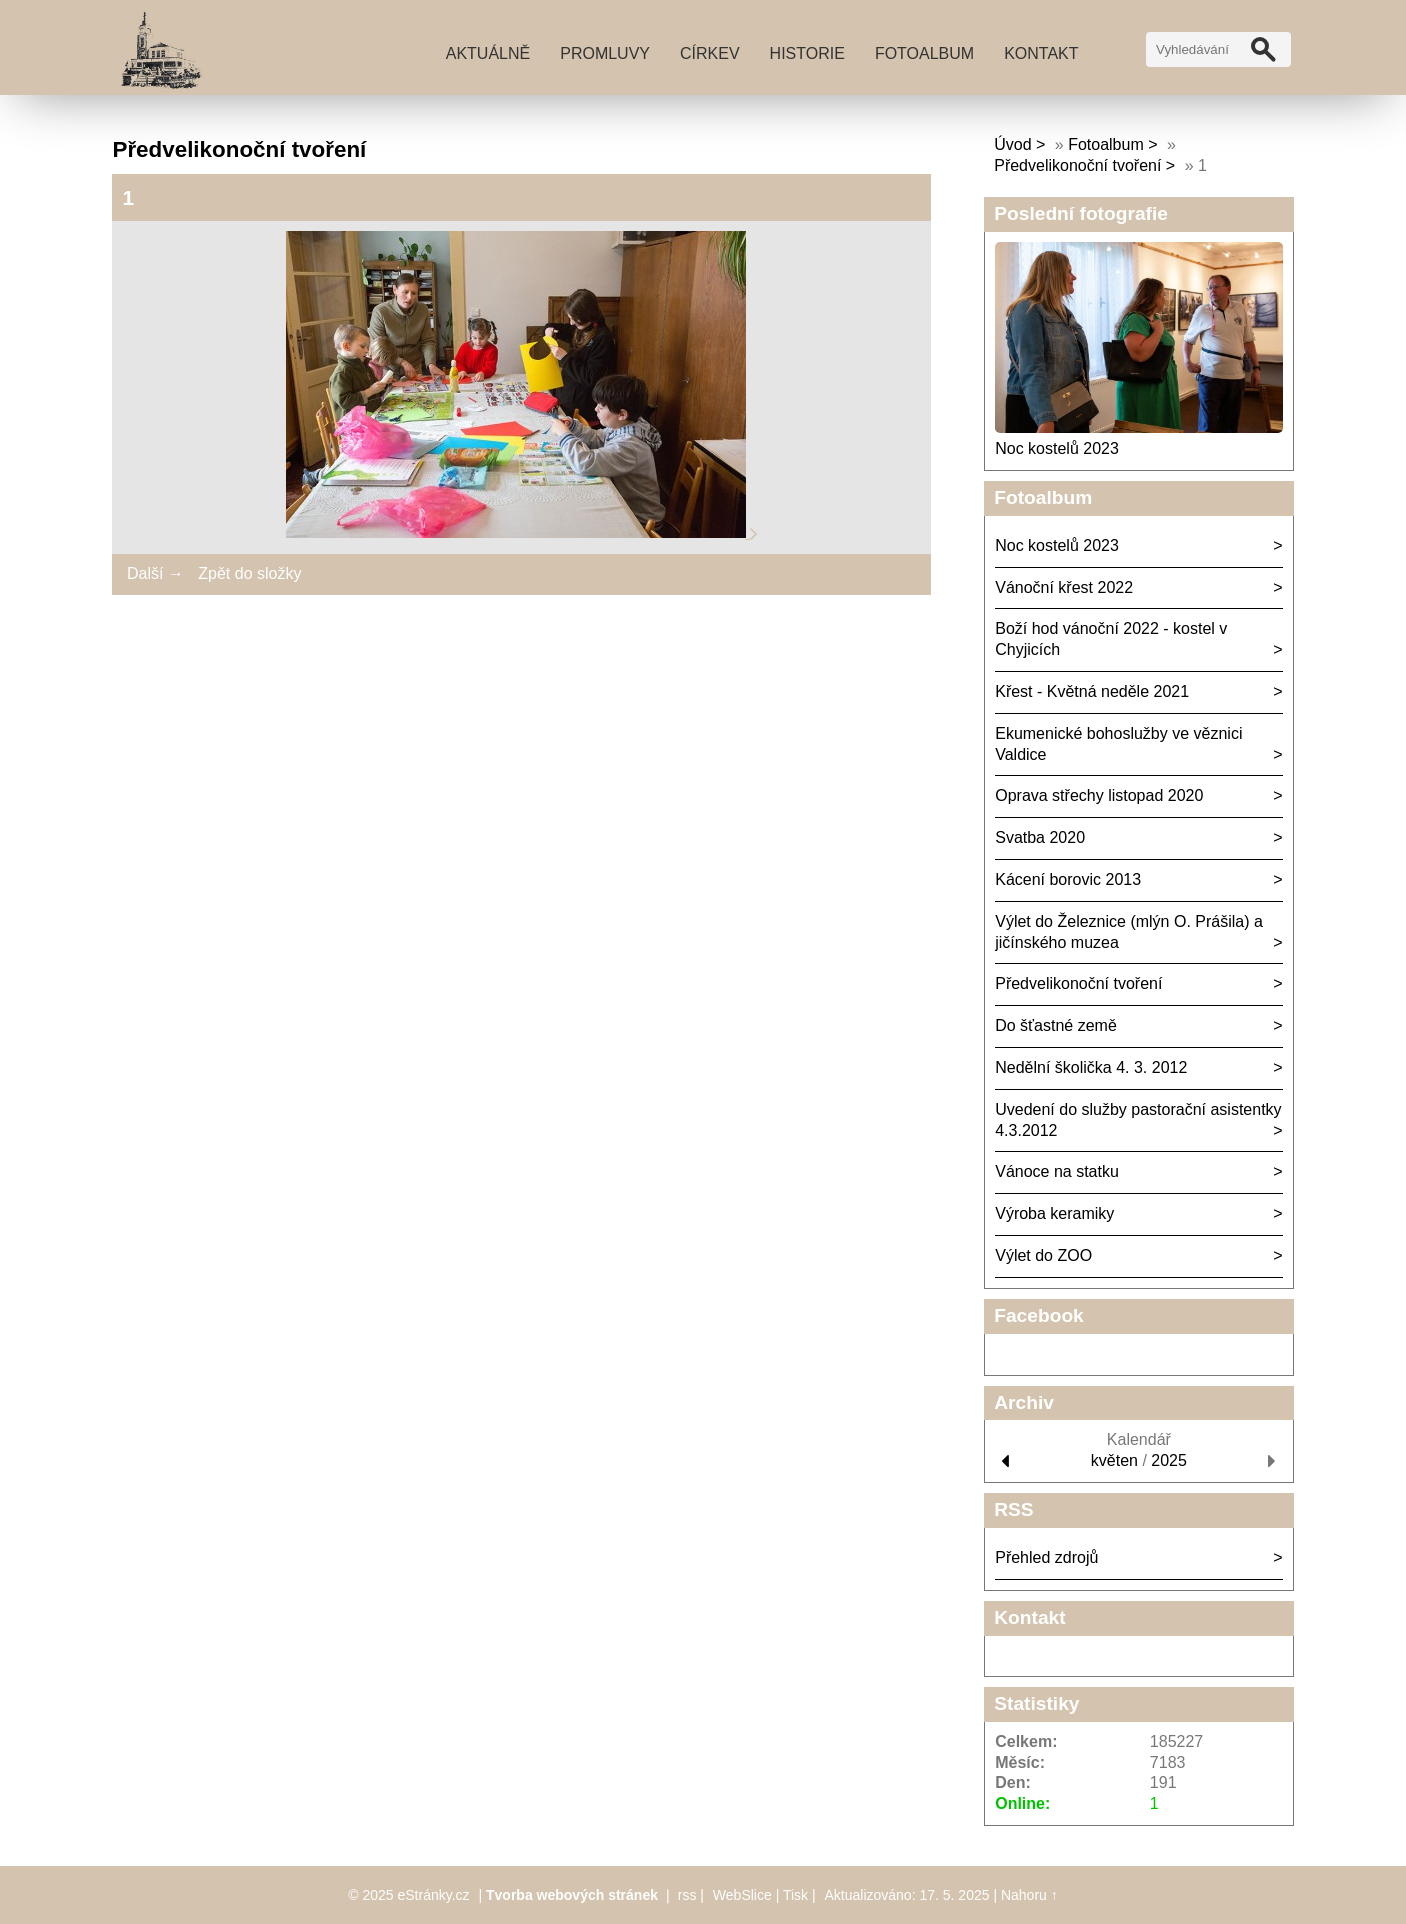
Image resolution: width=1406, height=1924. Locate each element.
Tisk (795, 1895)
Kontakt (1041, 53)
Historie (807, 53)
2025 (1169, 1460)
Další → (155, 573)
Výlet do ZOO (1043, 1255)
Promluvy (605, 53)
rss (687, 1895)
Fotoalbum (924, 53)
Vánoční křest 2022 (1064, 587)
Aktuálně (488, 53)
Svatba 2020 (1040, 837)
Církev (710, 53)
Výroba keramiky (1054, 1213)
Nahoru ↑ (1029, 1895)
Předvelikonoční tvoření (1077, 165)
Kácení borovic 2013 (1068, 879)
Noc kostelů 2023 (1057, 448)
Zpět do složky (249, 573)
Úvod (1012, 144)
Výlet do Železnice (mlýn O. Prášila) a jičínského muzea (1129, 932)
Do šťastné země (1056, 1025)
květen (1114, 1460)
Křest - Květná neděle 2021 (1092, 691)
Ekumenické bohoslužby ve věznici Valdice (1118, 744)
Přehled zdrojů (1046, 1557)
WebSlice (742, 1895)
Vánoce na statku (1057, 1171)
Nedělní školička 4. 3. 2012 (1091, 1067)
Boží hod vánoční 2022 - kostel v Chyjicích (1111, 639)
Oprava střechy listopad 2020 (1099, 795)
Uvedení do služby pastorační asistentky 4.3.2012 (1138, 1120)
